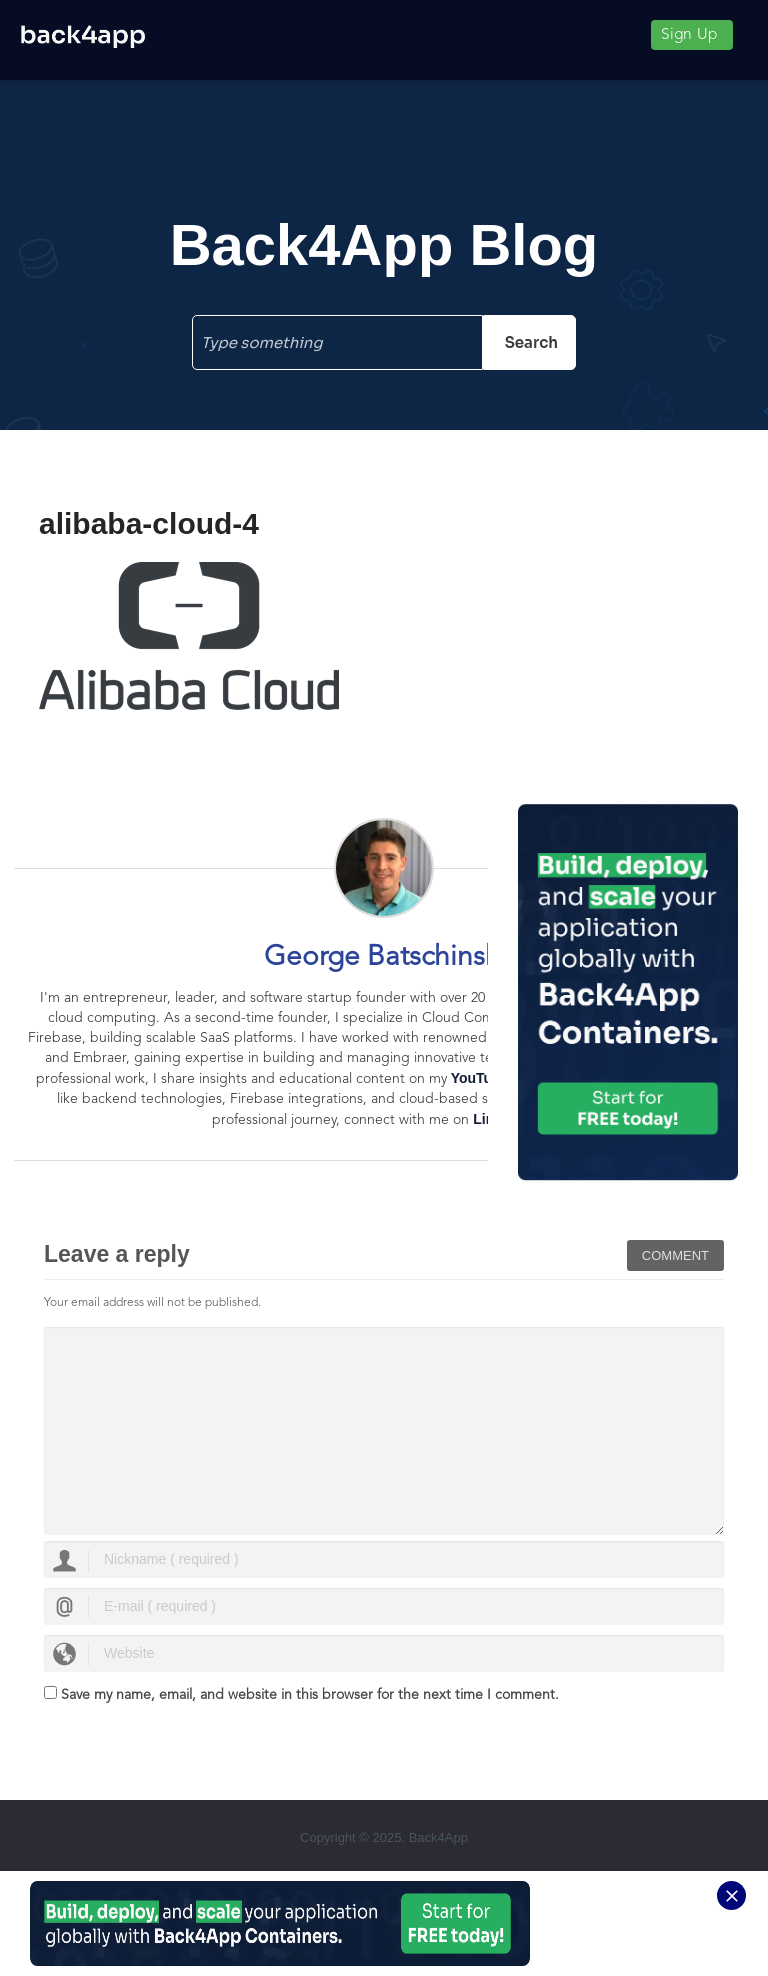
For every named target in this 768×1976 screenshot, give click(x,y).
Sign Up (689, 35)
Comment (675, 1255)
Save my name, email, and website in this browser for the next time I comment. (310, 1695)
